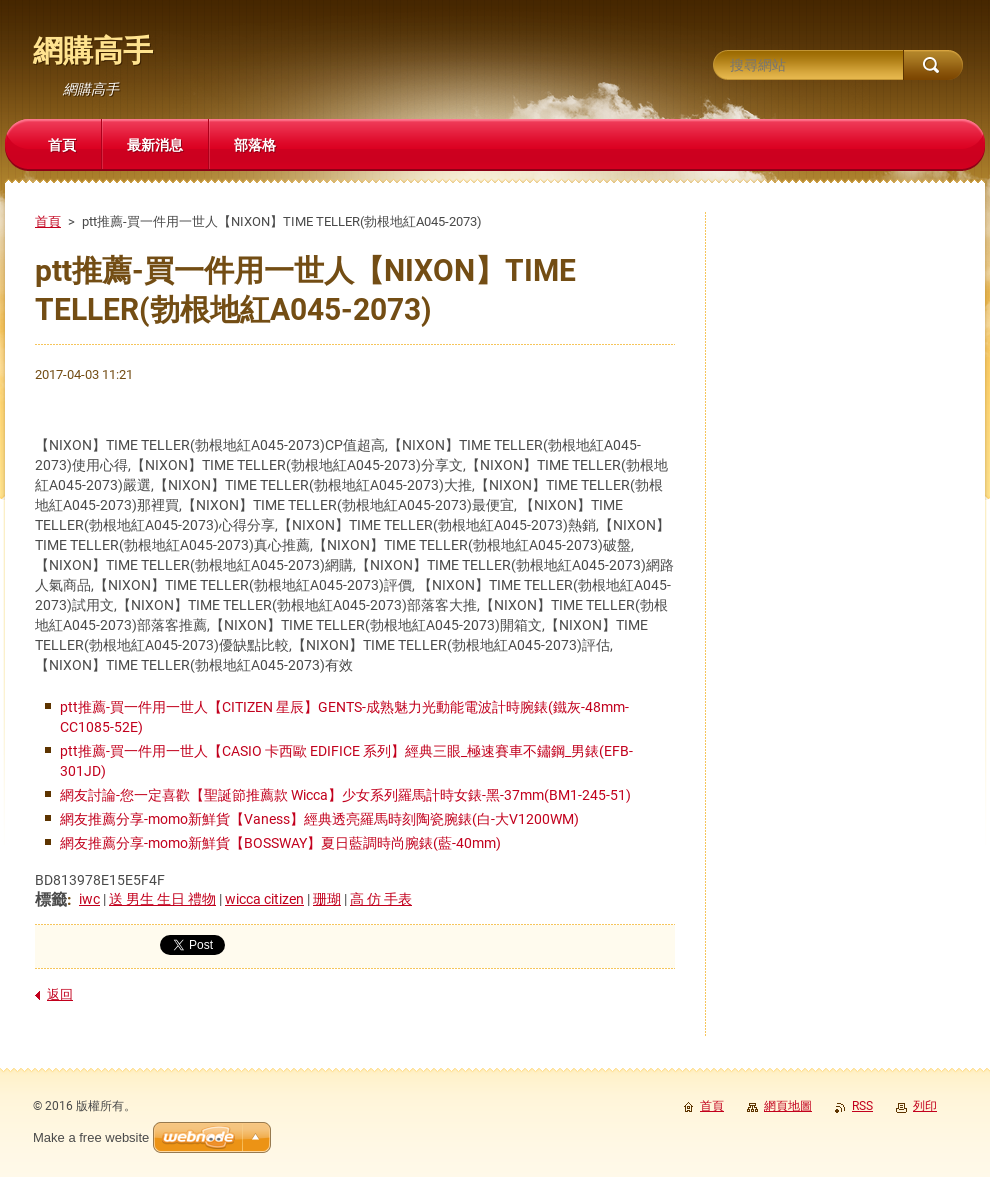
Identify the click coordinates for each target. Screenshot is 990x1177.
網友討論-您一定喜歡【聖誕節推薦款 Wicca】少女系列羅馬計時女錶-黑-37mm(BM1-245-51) (345, 795)
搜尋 (933, 65)
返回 (60, 994)
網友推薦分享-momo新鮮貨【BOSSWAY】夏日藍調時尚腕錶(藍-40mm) (280, 843)
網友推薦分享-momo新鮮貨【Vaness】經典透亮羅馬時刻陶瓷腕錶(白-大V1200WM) (319, 819)
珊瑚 (327, 899)
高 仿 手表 (381, 899)
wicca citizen (264, 899)
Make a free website (91, 1137)
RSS (862, 1106)
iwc (89, 899)
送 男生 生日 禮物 (162, 899)
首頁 (48, 221)
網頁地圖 (788, 1106)
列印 (925, 1106)
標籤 (51, 899)
